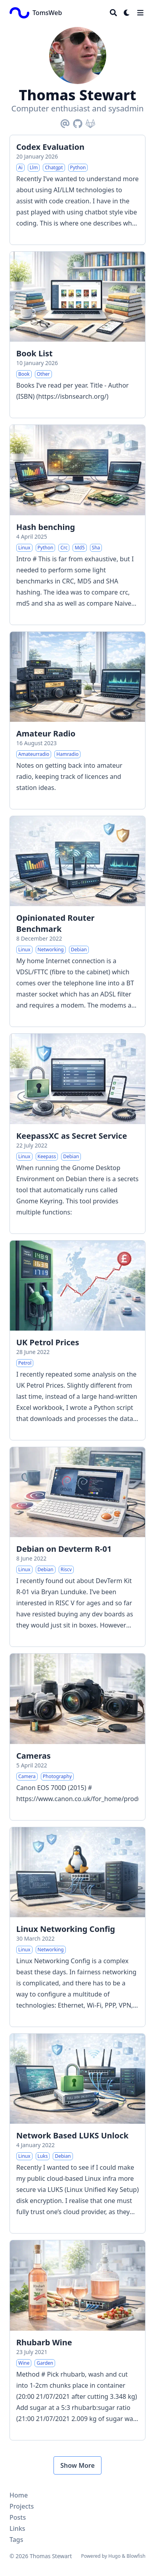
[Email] (65, 122)
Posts (18, 2517)
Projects (22, 2506)
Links (17, 2528)
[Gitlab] (90, 122)
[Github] (77, 122)
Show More (77, 2465)
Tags (16, 2539)
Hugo (114, 2556)
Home (19, 2495)
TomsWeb (47, 12)
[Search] (113, 12)
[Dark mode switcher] (126, 12)
